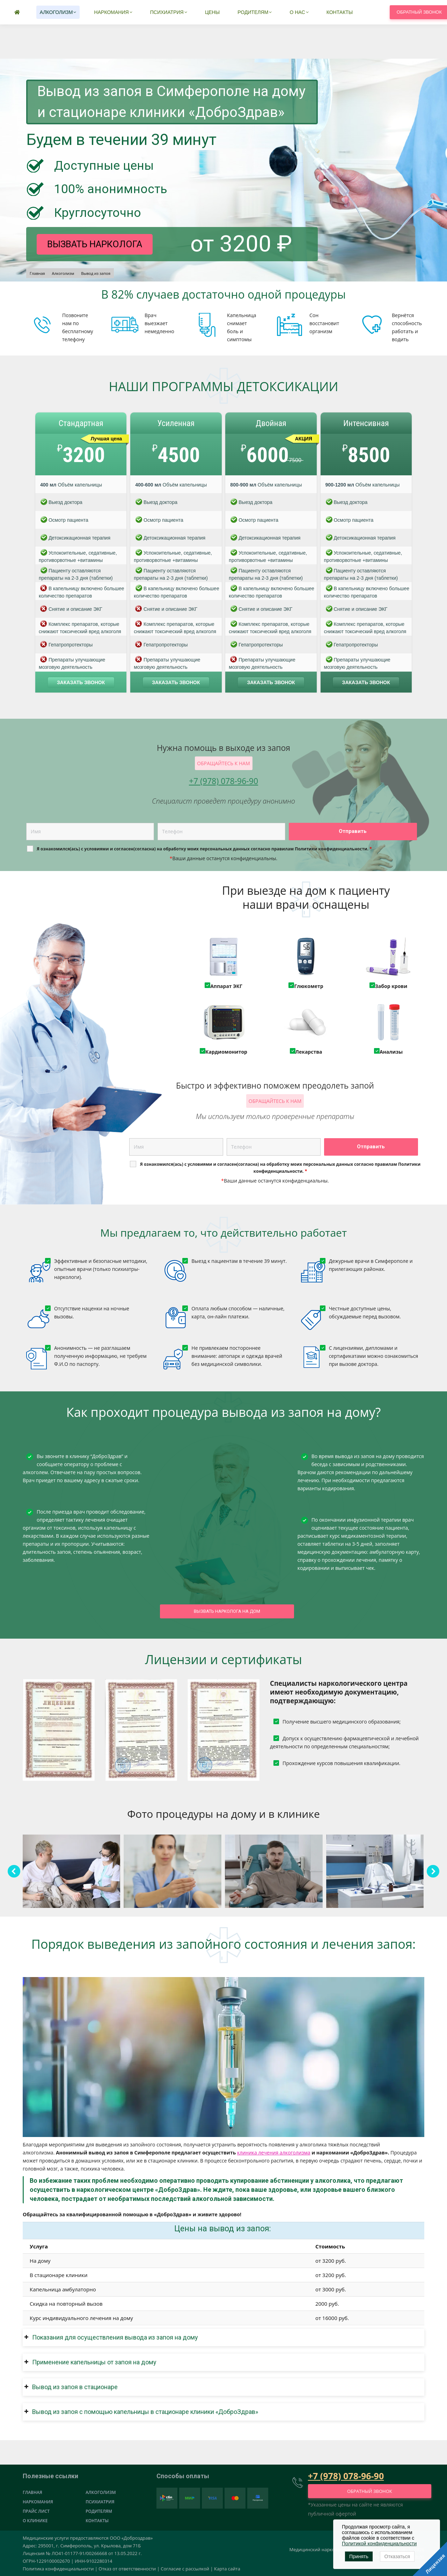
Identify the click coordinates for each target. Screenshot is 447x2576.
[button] (223, 2337)
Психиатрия (100, 2502)
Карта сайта (227, 2569)
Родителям (99, 2511)
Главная (32, 2492)
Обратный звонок (369, 2491)
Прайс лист (36, 2511)
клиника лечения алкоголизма (273, 2152)
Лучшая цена (106, 438)
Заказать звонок (81, 682)
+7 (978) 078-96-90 (272, 12)
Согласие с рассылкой (185, 2569)
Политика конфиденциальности (58, 2569)
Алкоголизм (101, 2492)
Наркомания (38, 2502)
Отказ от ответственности (127, 2569)
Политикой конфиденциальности (379, 2543)
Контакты (97, 2521)
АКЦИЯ (303, 438)
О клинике (35, 2521)
